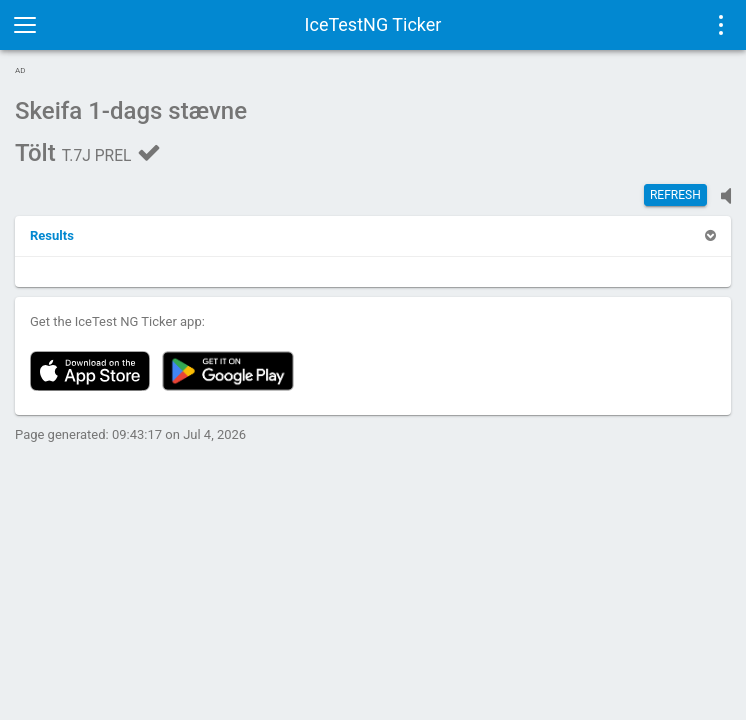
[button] (52, 235)
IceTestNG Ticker (373, 24)
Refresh (675, 195)
